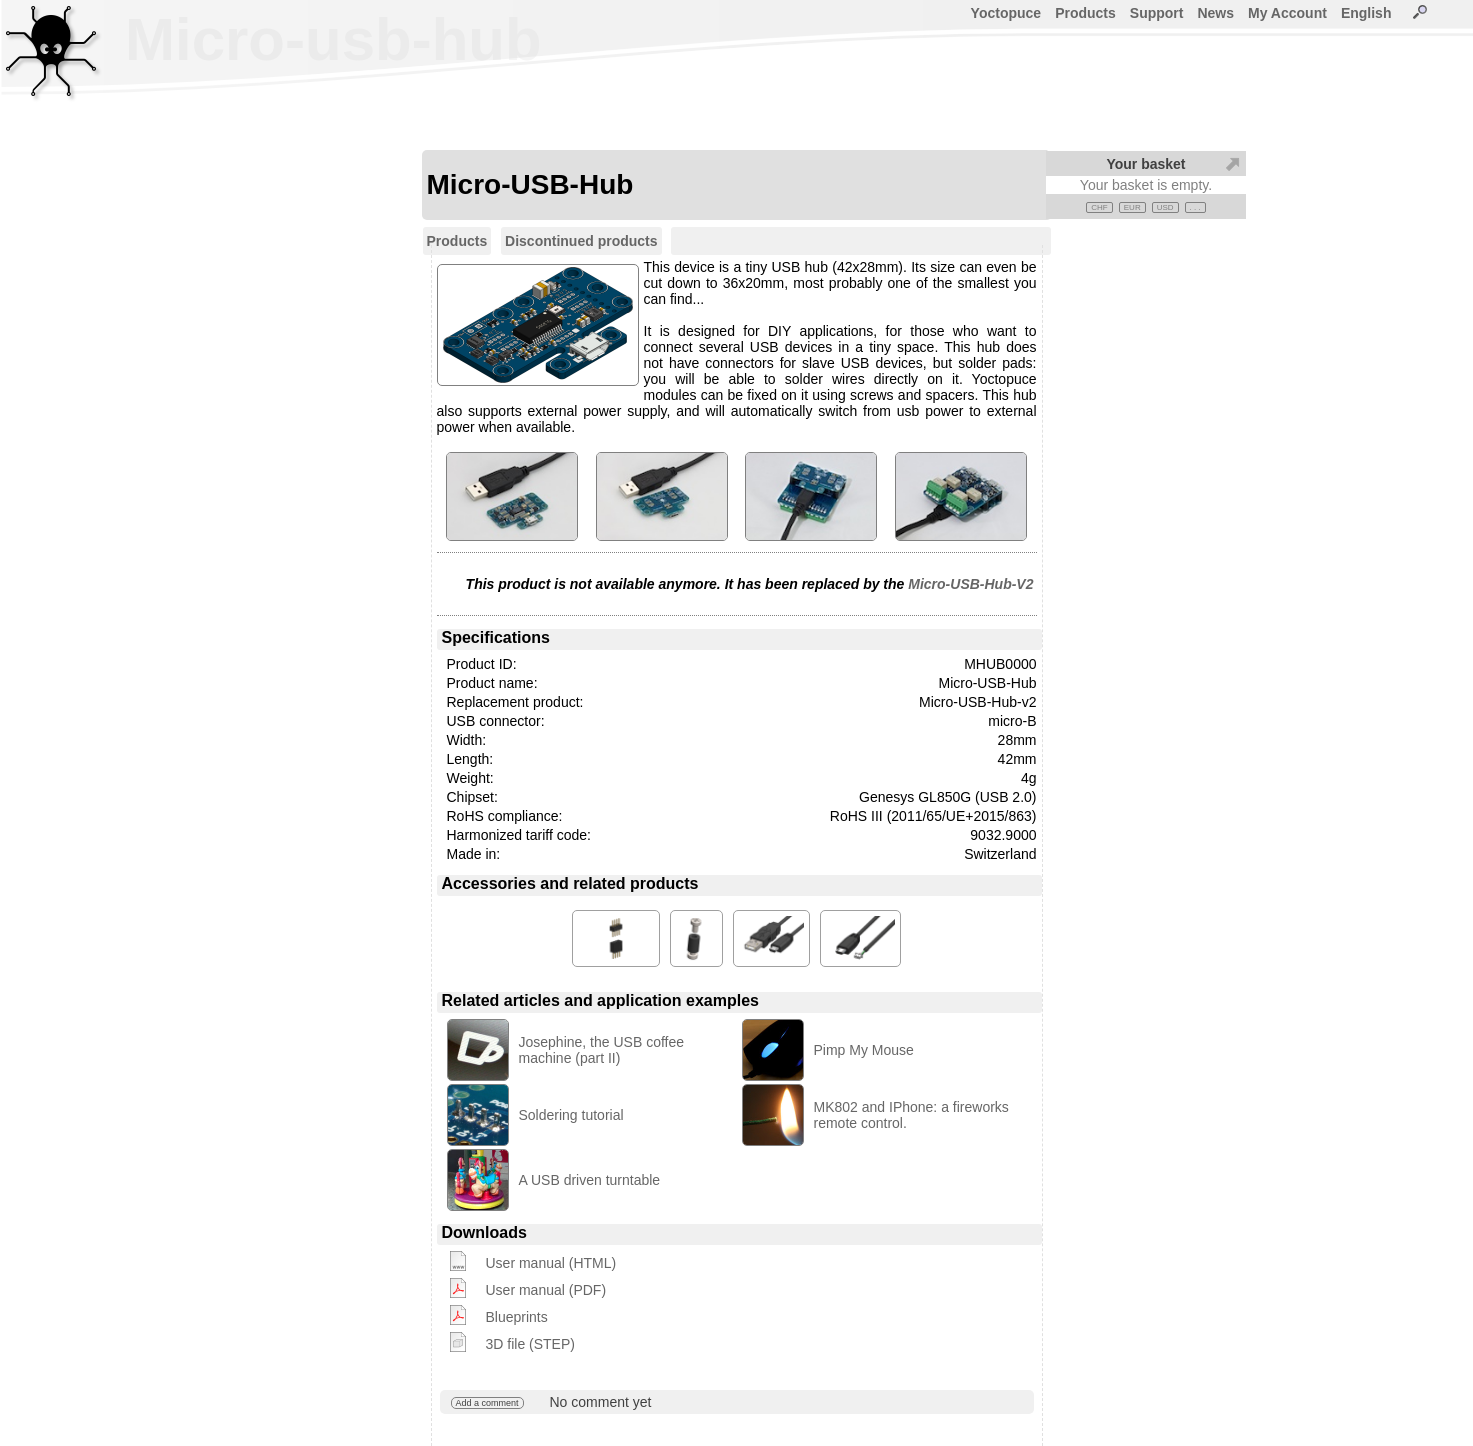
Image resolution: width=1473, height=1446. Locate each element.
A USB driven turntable (590, 1180)
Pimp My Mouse (864, 1050)
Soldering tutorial (571, 1115)
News (1215, 13)
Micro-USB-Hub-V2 (970, 584)
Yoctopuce (1006, 13)
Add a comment (487, 1403)
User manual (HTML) (551, 1263)
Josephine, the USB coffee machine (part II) (602, 1050)
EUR (1132, 207)
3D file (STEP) (530, 1344)
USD (1165, 207)
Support (1157, 13)
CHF (1099, 207)
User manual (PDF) (546, 1290)
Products (1085, 13)
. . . (1195, 207)
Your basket (1145, 164)
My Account (1287, 13)
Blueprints (517, 1317)
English (1366, 13)
